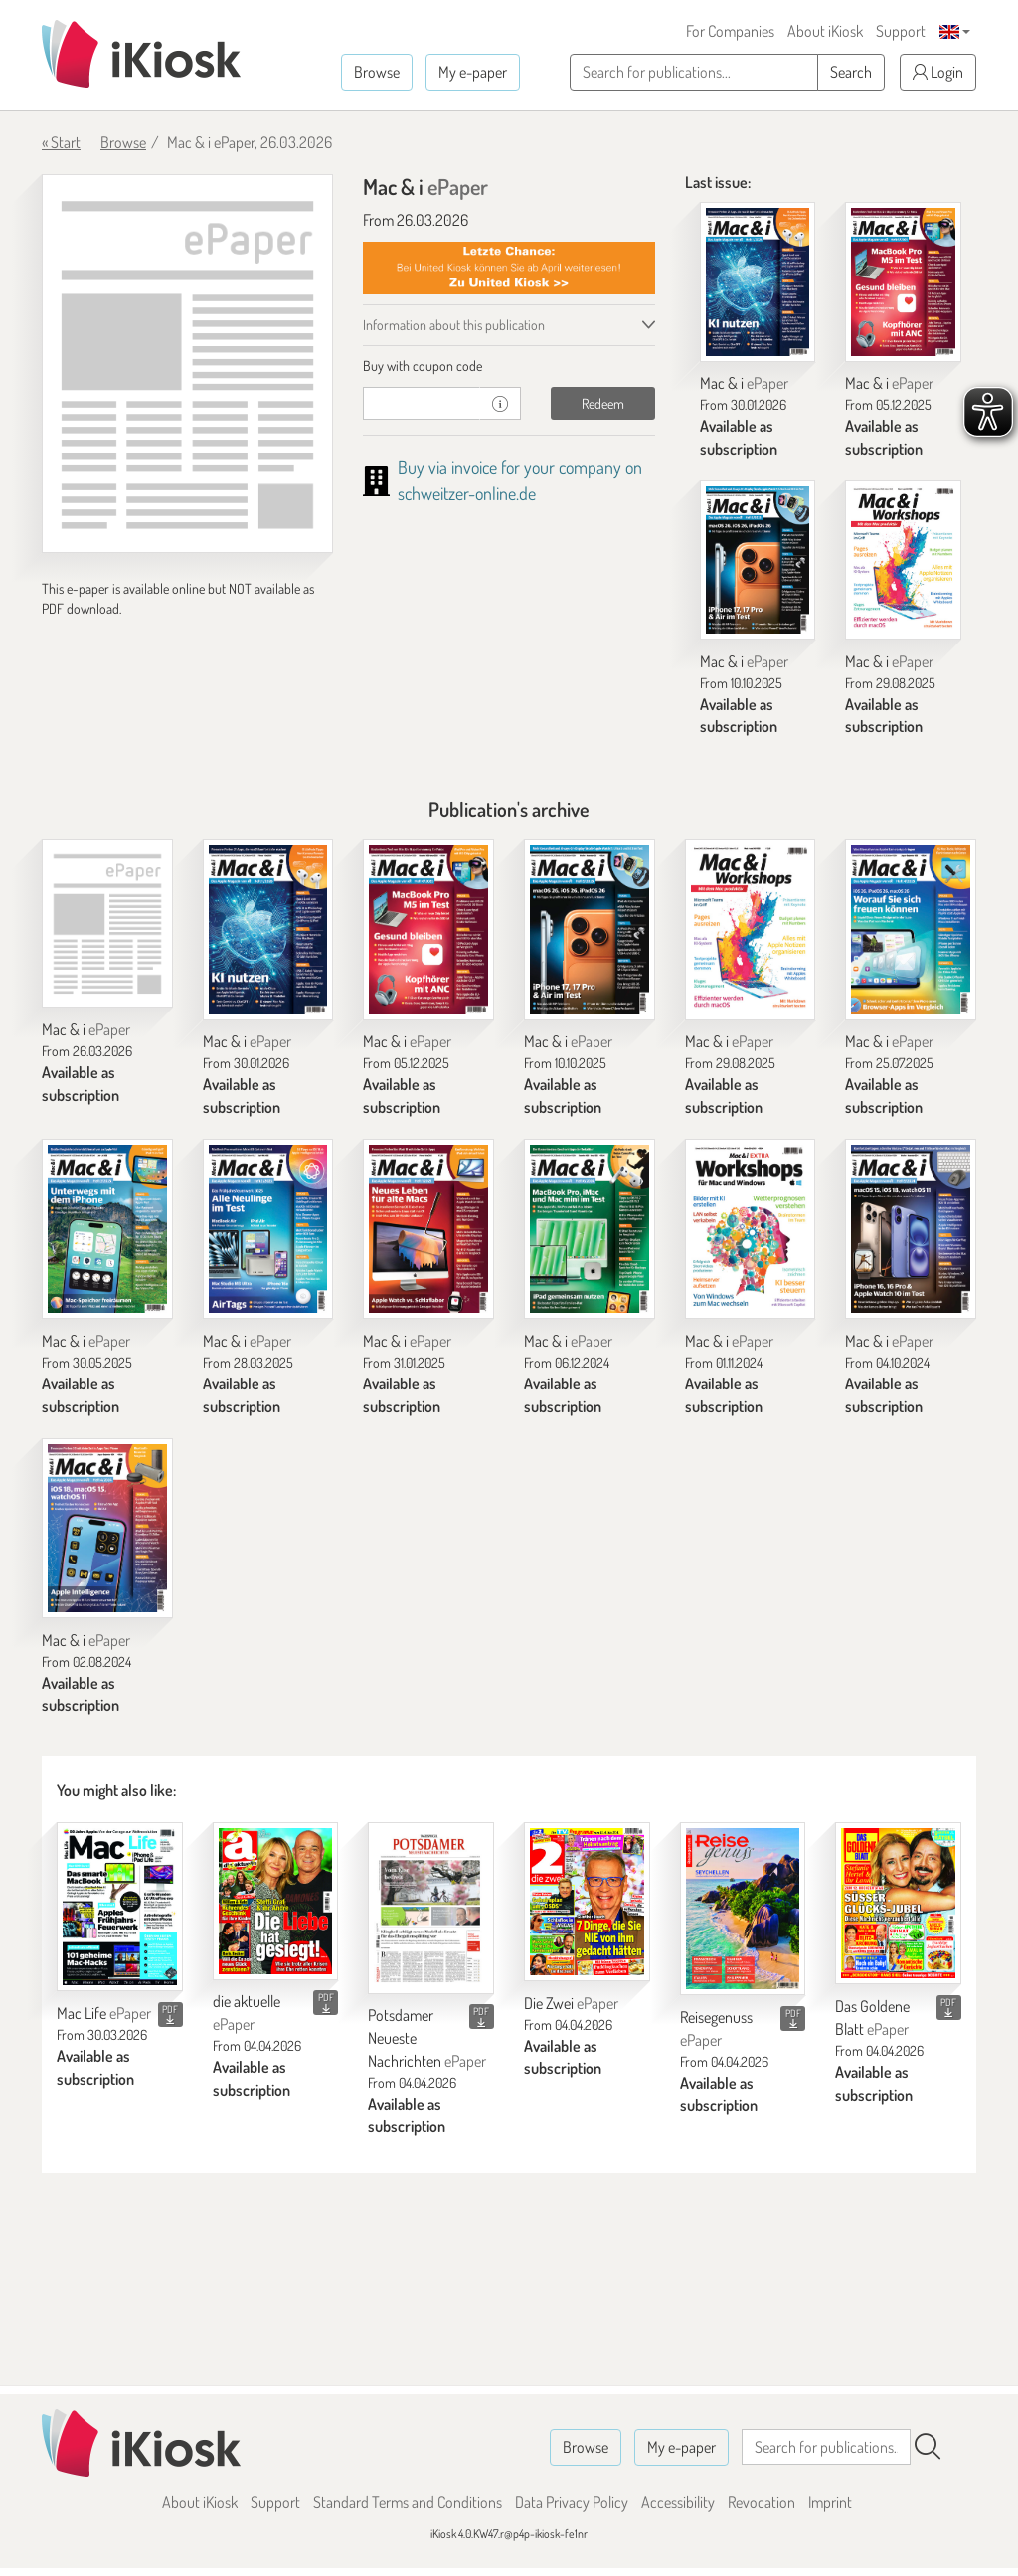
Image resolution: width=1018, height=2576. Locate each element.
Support (901, 31)
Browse (377, 72)
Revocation (761, 2502)
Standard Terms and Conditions (407, 2502)
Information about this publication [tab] (454, 324)
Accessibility (678, 2502)
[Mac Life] (120, 1906)
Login (938, 72)
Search (851, 72)
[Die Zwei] (587, 1901)
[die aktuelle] (276, 1901)
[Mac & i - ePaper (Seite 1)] (187, 363)
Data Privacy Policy (571, 2502)
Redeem (603, 403)
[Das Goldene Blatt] (898, 1903)
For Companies (730, 31)
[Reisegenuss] (743, 1908)
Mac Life (104, 2013)
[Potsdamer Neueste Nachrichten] (431, 1908)
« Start (61, 142)
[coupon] (421, 403)
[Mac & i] (758, 281)
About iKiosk (825, 31)
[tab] (508, 366)
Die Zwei (571, 2003)
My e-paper (472, 72)
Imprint (830, 2502)
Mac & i (744, 383)
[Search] (927, 2447)
